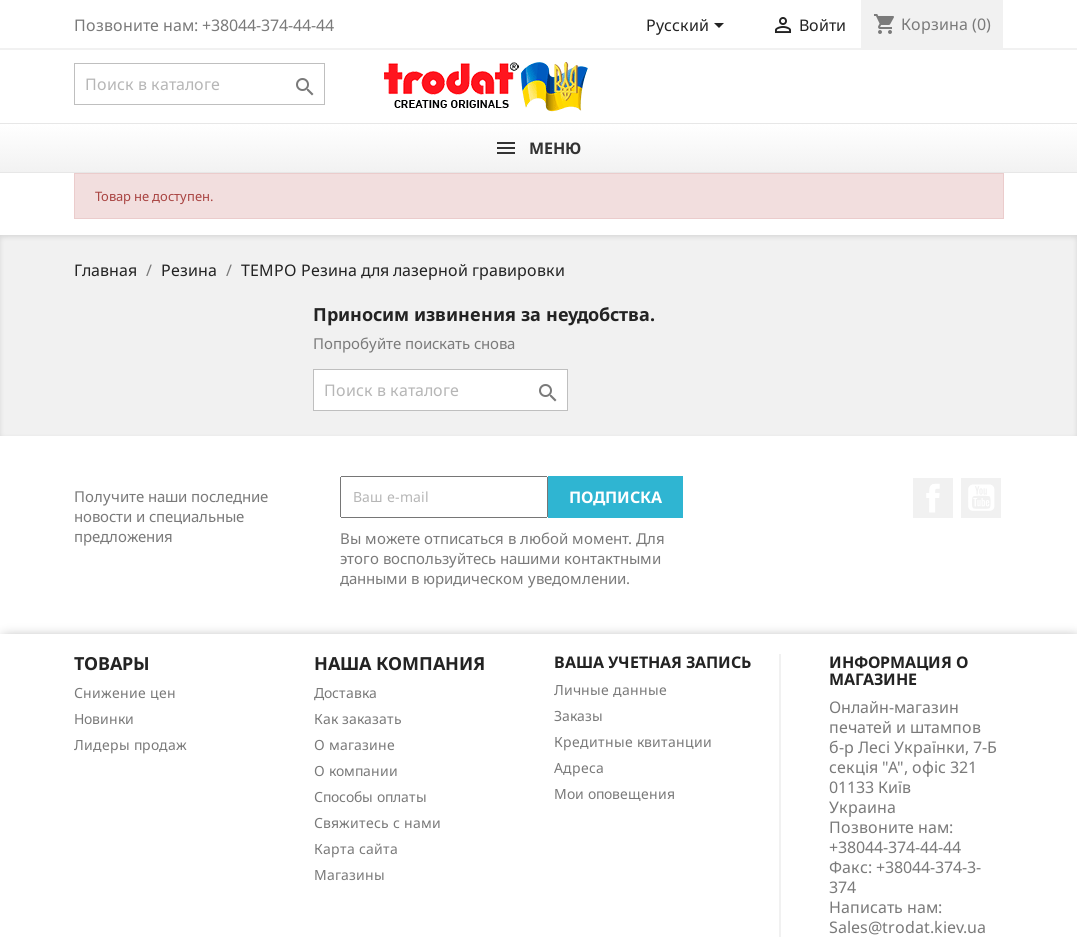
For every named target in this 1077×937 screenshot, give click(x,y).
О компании (356, 770)
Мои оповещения (614, 793)
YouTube (981, 498)
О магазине (354, 744)
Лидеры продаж (130, 744)
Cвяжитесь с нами (377, 822)
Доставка (345, 692)
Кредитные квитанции (633, 741)
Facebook (933, 498)
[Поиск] (199, 84)
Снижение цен (125, 692)
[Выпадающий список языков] (688, 27)
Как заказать (358, 718)
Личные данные (610, 689)
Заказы (578, 715)
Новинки (104, 718)
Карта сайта (356, 848)
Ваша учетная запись (652, 662)
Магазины (349, 874)
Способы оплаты (370, 796)
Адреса (579, 767)
